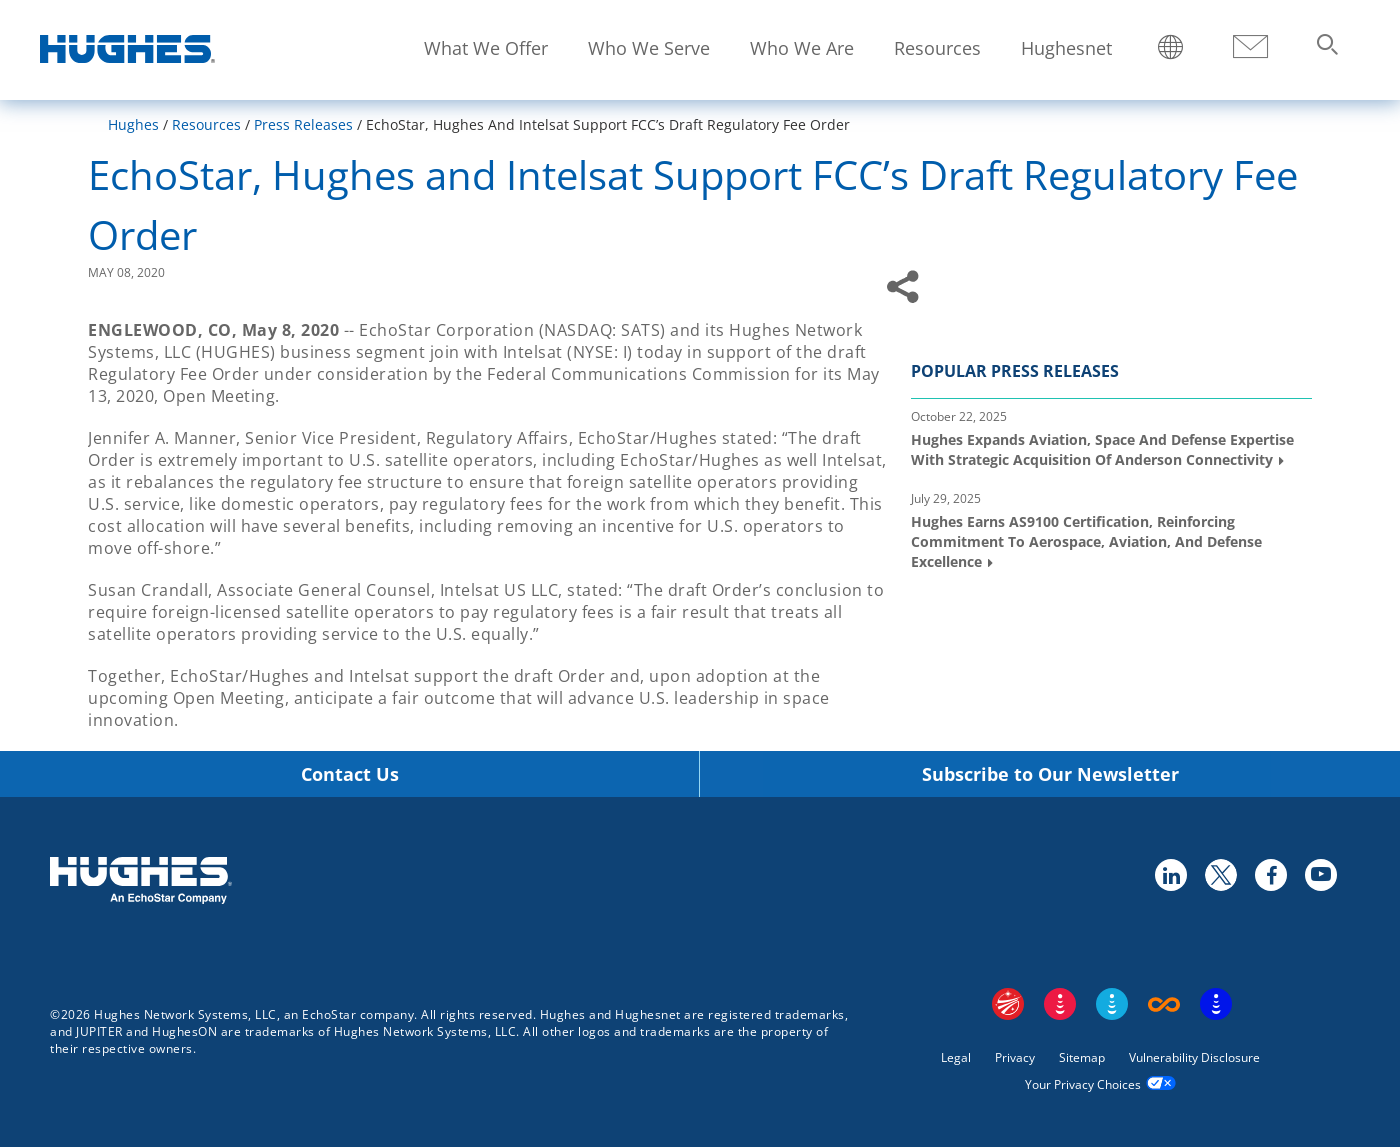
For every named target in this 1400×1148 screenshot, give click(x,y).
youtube (1320, 874)
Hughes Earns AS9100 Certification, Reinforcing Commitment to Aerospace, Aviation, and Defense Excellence (1086, 541)
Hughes (133, 124)
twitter (1220, 874)
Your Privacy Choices (1083, 1084)
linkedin (1170, 874)
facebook (1270, 874)
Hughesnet (1066, 48)
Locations (1171, 49)
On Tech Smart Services (1216, 1004)
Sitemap (1082, 1057)
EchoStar (1008, 1004)
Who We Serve (649, 48)
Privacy (1015, 1057)
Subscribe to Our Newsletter (1050, 774)
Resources (937, 48)
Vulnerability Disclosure (1194, 1057)
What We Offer (486, 48)
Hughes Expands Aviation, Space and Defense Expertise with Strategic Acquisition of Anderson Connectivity (1102, 449)
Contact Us (350, 774)
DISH (1060, 1004)
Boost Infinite (1164, 1004)
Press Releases (303, 124)
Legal (956, 1057)
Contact (1250, 47)
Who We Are (802, 48)
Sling (1112, 1004)
